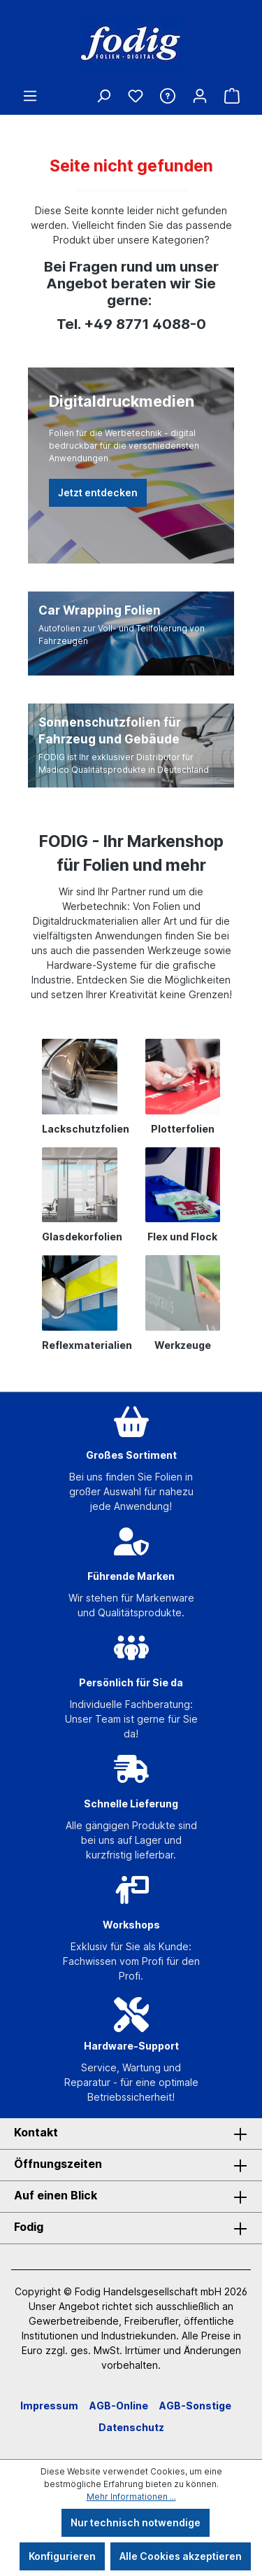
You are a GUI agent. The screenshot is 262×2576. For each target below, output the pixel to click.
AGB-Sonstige (195, 2406)
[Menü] (30, 96)
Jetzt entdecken (98, 492)
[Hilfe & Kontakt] (168, 96)
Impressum (49, 2406)
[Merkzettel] (135, 96)
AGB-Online (118, 2406)
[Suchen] (103, 96)
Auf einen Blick (55, 2195)
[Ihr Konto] (200, 96)
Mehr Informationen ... (131, 2496)
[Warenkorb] (232, 96)
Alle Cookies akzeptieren (180, 2556)
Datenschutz (131, 2427)
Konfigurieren (62, 2556)
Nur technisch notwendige (136, 2522)
